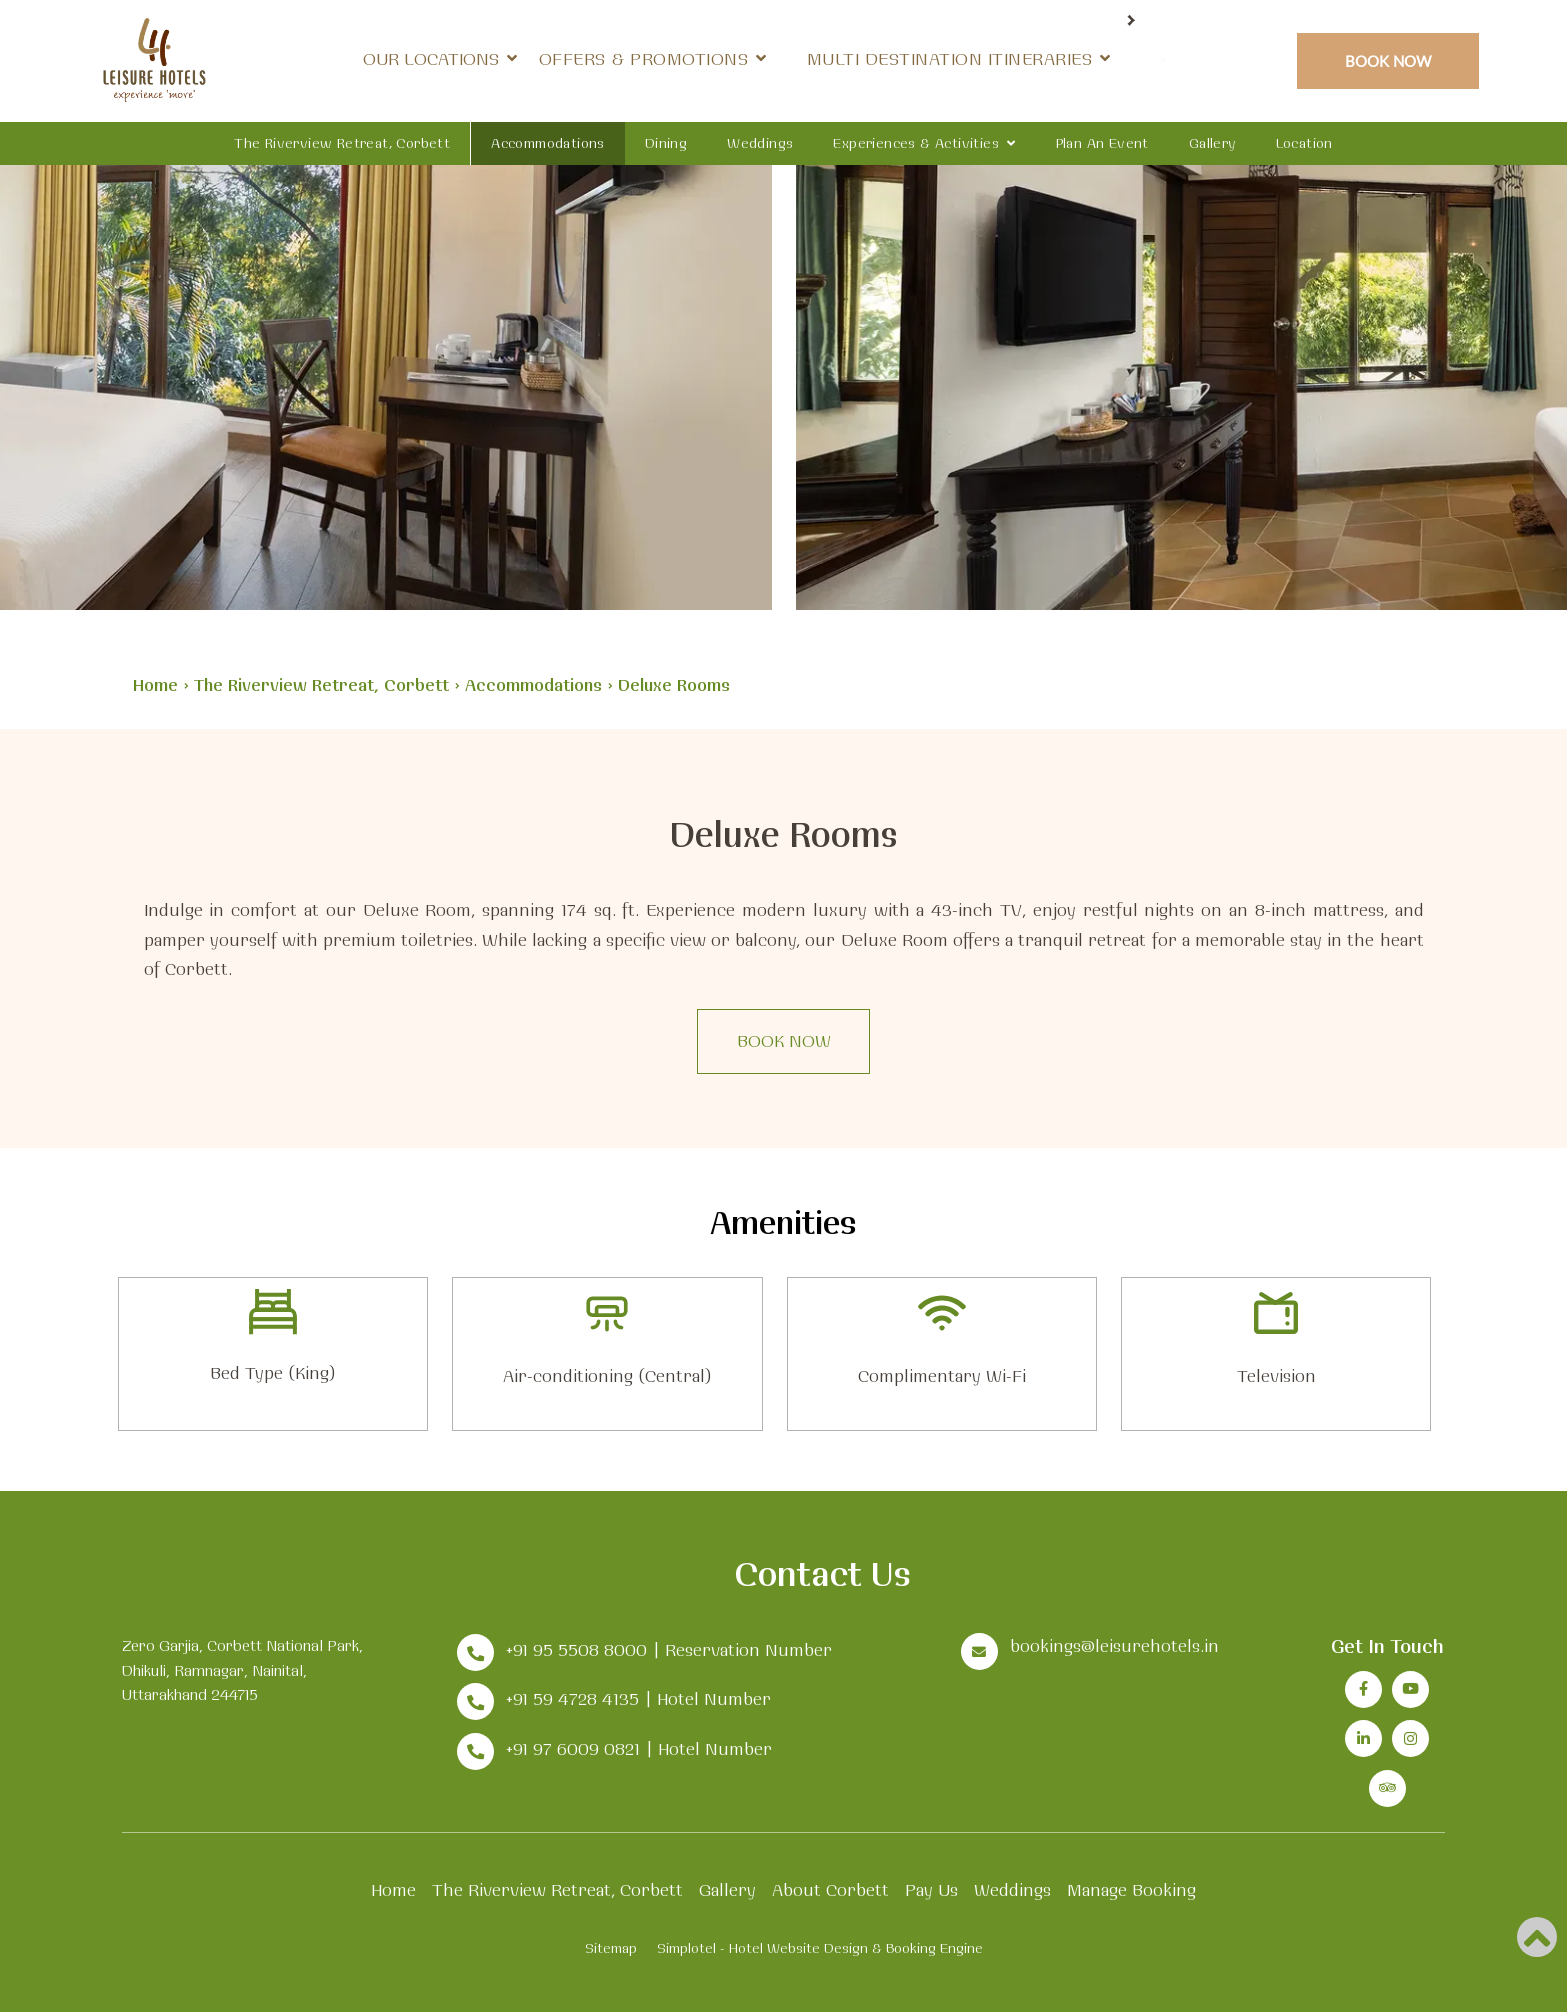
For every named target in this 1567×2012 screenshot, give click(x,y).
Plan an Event (1102, 143)
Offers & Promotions (818, 58)
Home (155, 684)
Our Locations (614, 59)
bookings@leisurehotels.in (1114, 1645)
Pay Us (931, 1889)
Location (1304, 143)
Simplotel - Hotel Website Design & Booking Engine (820, 1948)
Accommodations (548, 143)
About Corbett (830, 1889)
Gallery (1212, 143)
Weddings (760, 143)
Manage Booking (1131, 1889)
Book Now (1388, 60)
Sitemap (611, 1948)
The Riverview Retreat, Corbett (342, 143)
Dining (666, 143)
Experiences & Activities (916, 143)
